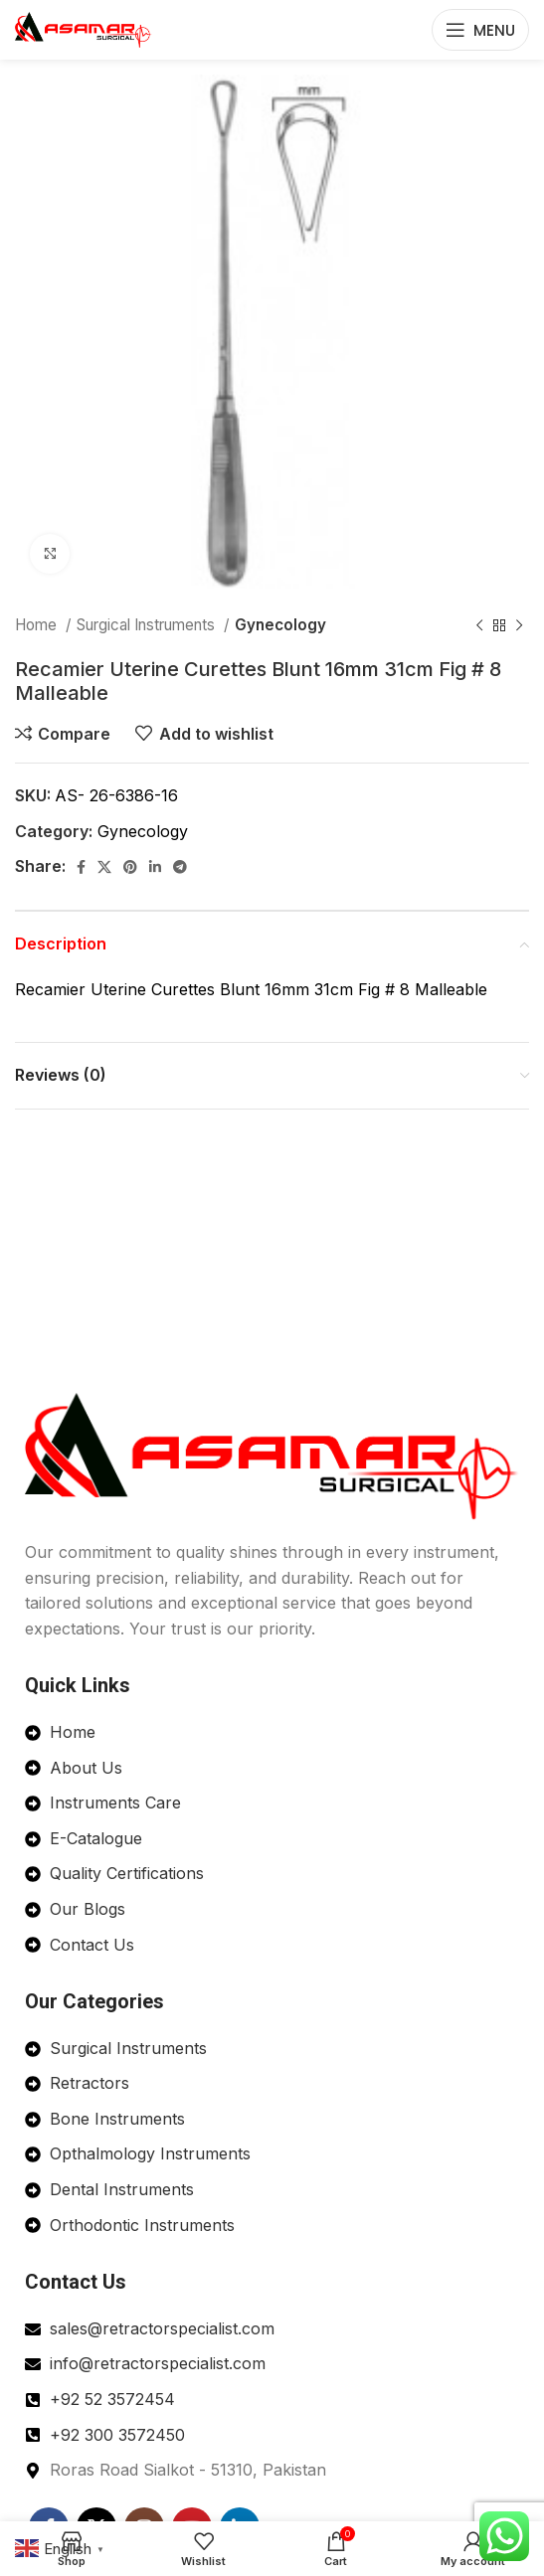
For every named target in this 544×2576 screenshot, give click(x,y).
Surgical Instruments (148, 624)
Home (38, 624)
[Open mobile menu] (480, 30)
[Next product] (519, 625)
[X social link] (104, 867)
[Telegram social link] (180, 867)
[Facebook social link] (81, 867)
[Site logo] (83, 28)
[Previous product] (479, 625)
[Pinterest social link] (130, 867)
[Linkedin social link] (155, 867)
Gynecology (280, 624)
